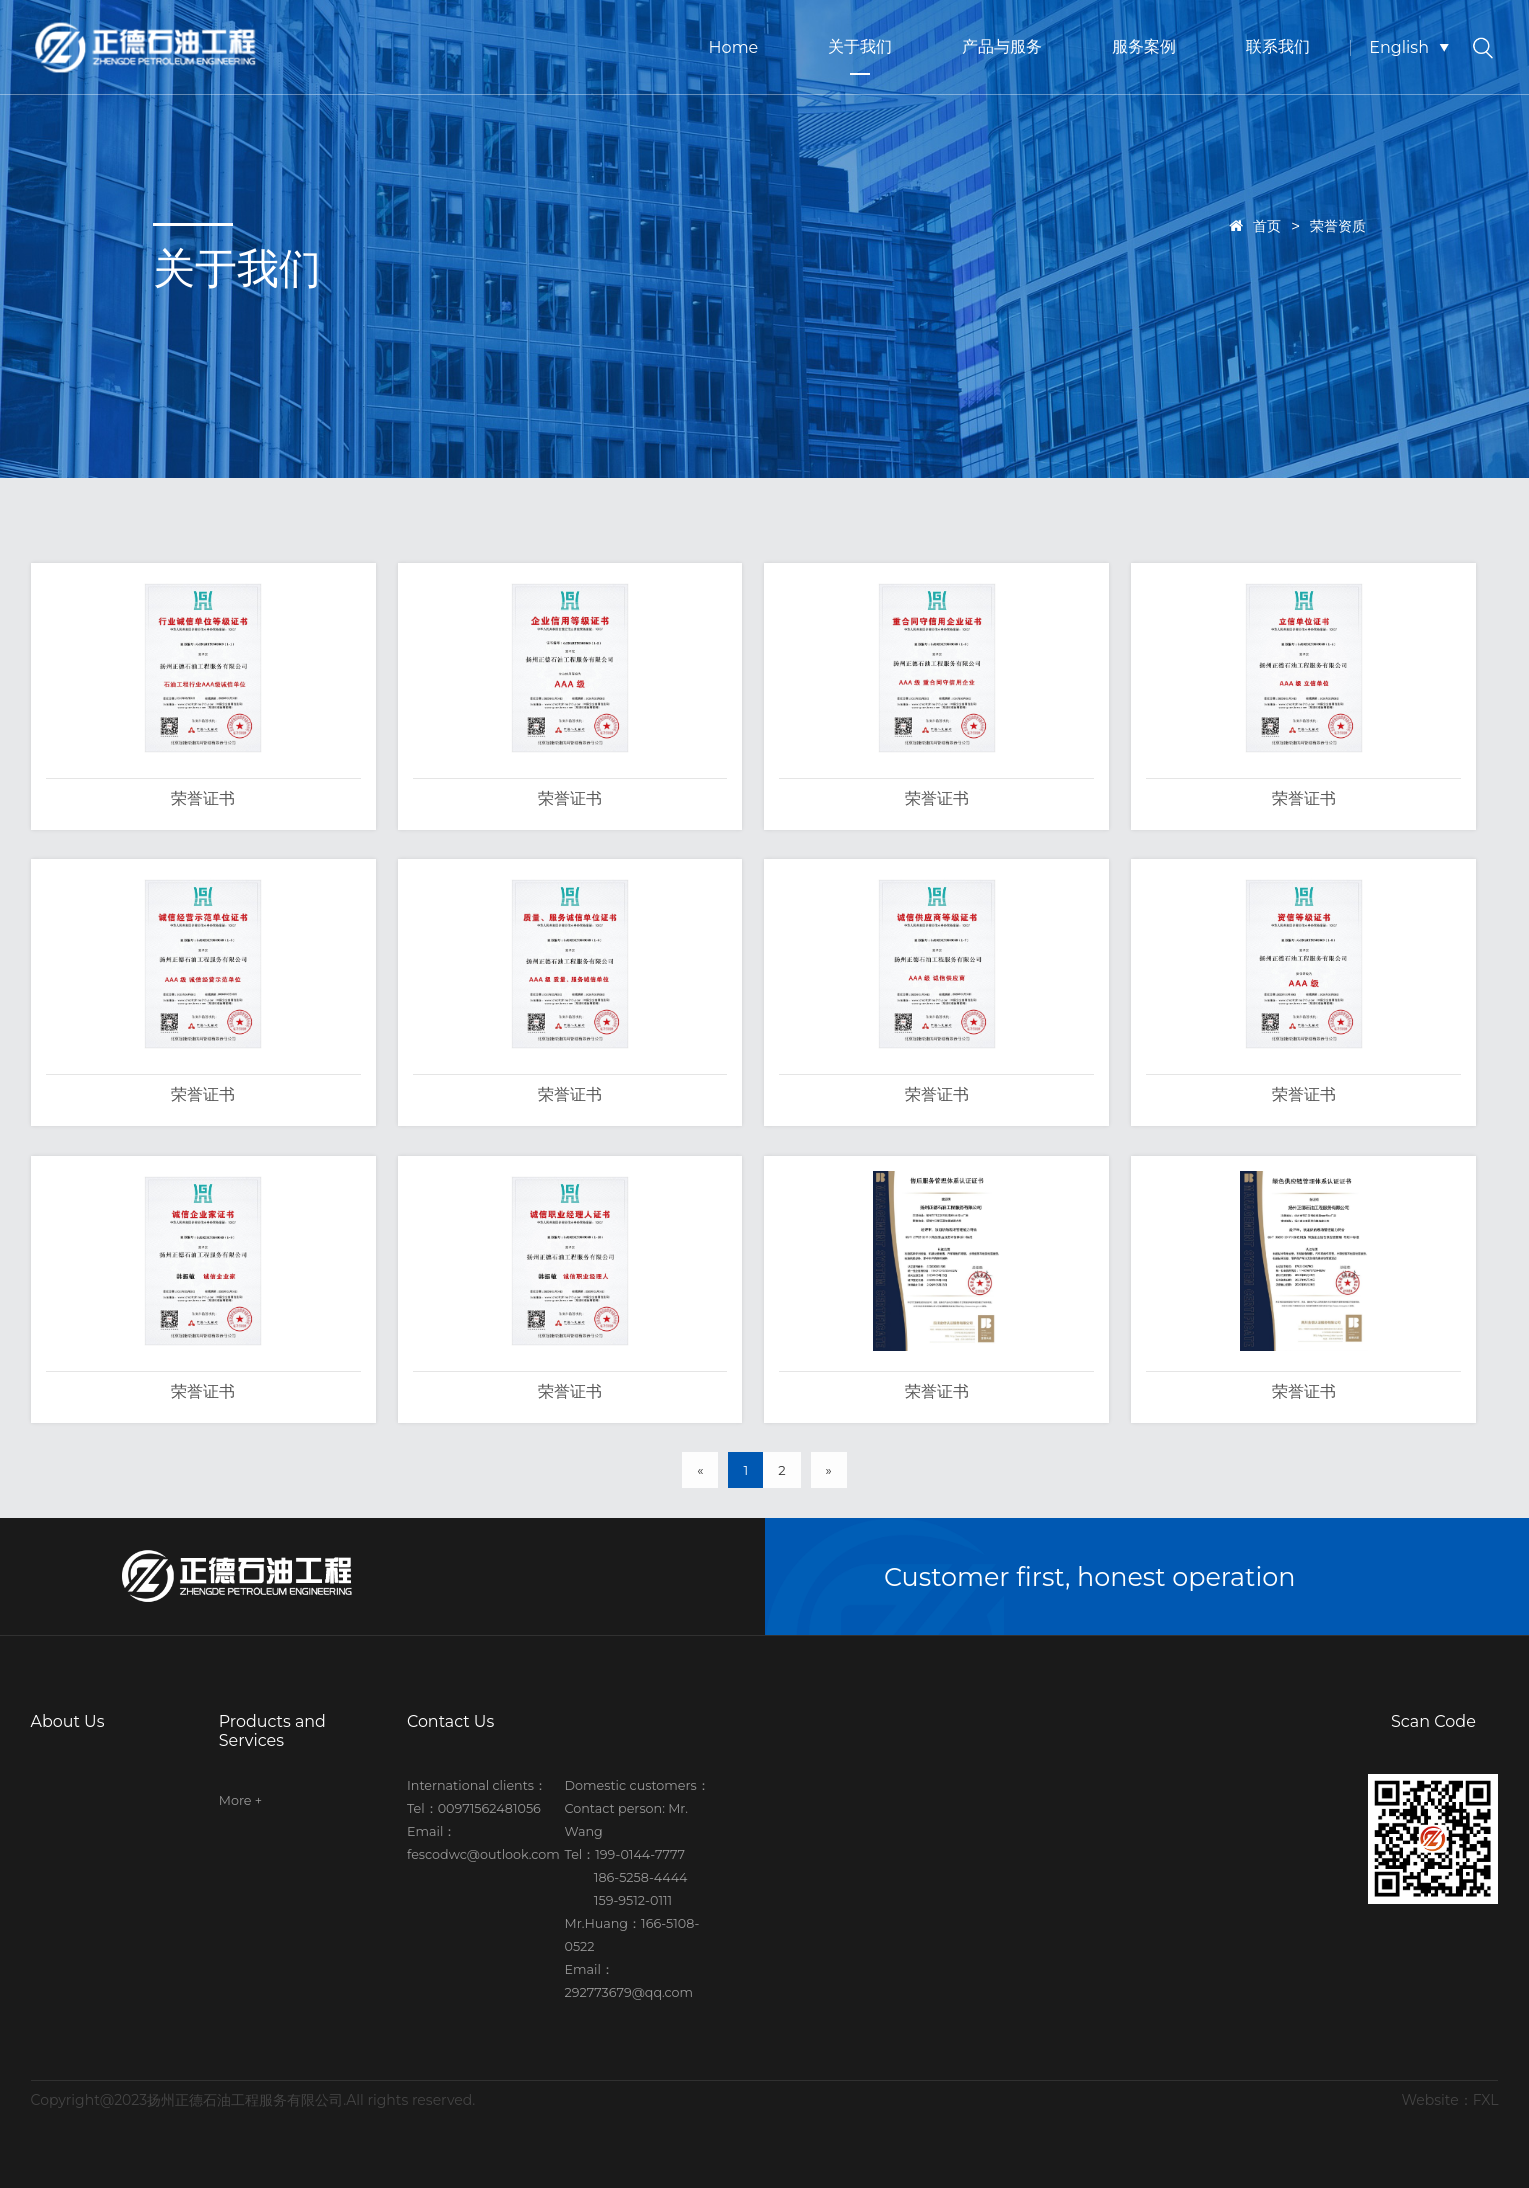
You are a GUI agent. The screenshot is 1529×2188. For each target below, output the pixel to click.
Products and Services (272, 1731)
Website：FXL (1450, 2100)
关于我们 (860, 46)
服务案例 (1144, 46)
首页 (1255, 226)
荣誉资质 (1338, 226)
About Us (68, 1721)
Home (734, 47)
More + (240, 1800)
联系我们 (1278, 46)
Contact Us (450, 1721)
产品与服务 (1002, 46)
